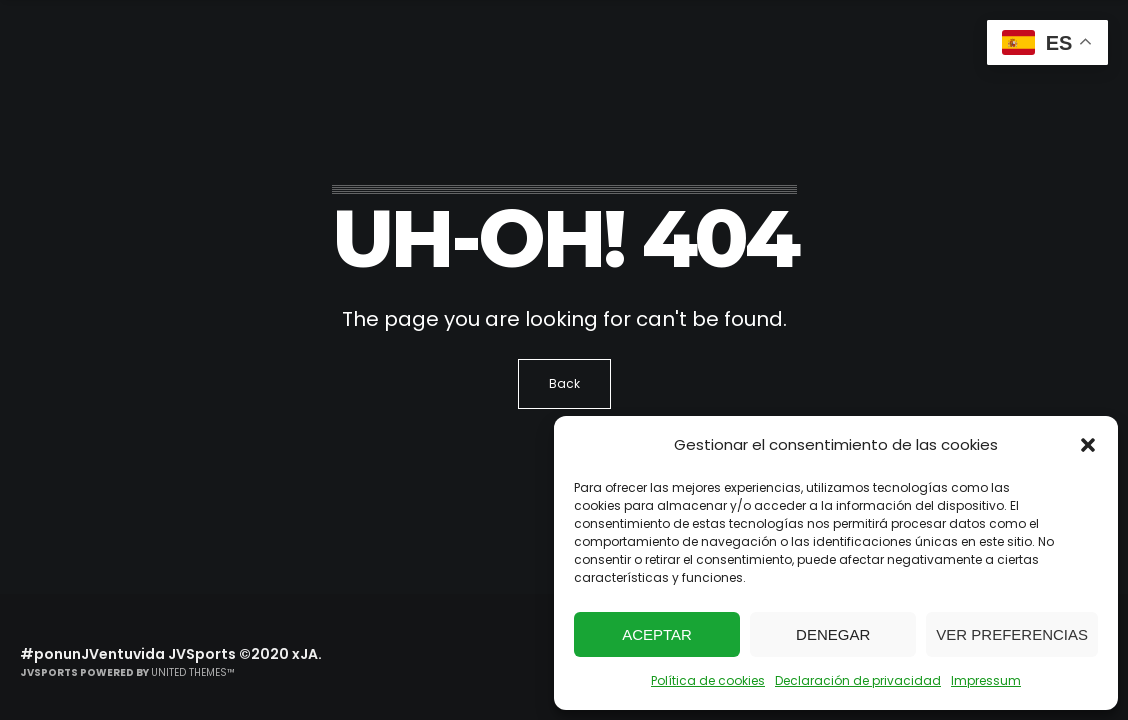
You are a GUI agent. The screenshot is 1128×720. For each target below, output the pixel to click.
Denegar (833, 634)
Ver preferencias (1012, 634)
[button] (1088, 445)
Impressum (986, 680)
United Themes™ (193, 672)
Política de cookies (708, 680)
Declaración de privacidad (858, 680)
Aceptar (657, 634)
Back (564, 383)
